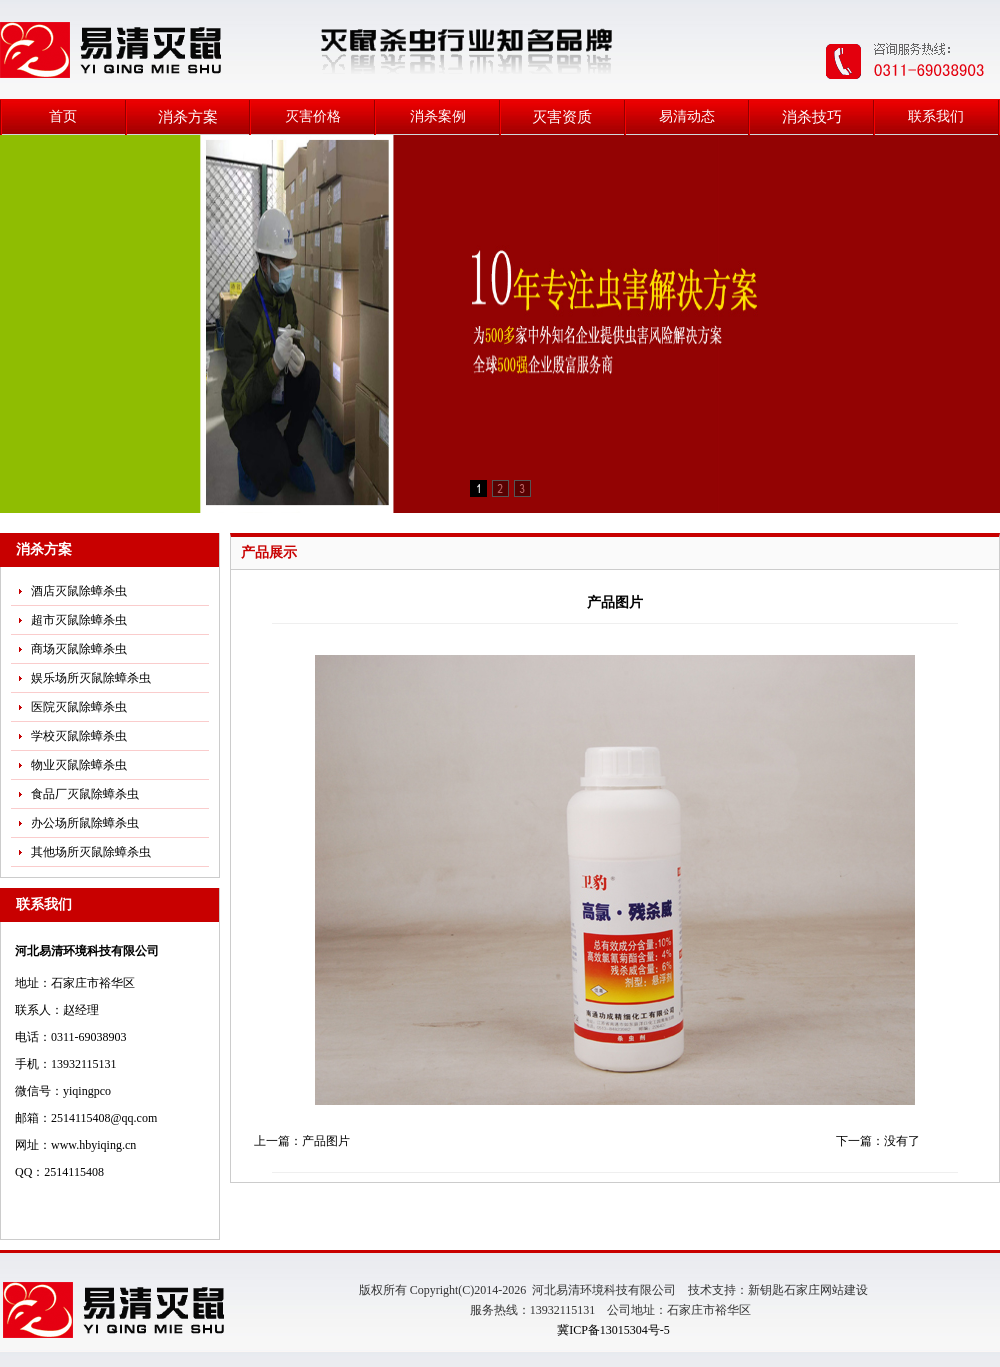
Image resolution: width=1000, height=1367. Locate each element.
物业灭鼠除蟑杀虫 (79, 765)
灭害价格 (313, 116)
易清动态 (687, 116)
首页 (63, 116)
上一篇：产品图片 (302, 1141)
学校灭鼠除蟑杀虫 (79, 736)
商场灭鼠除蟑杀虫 (79, 649)
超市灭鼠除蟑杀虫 (79, 620)
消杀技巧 (812, 117)
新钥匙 (766, 1290)
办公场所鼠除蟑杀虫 (85, 823)
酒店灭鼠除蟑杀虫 (79, 591)
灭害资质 (562, 117)
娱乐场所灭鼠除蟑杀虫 (91, 678)
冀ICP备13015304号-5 (613, 1330)
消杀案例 (438, 116)
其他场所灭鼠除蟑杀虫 (91, 852)
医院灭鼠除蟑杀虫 (79, 707)
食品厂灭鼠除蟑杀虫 (85, 794)
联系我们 (936, 116)
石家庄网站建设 (826, 1290)
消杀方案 (188, 117)
